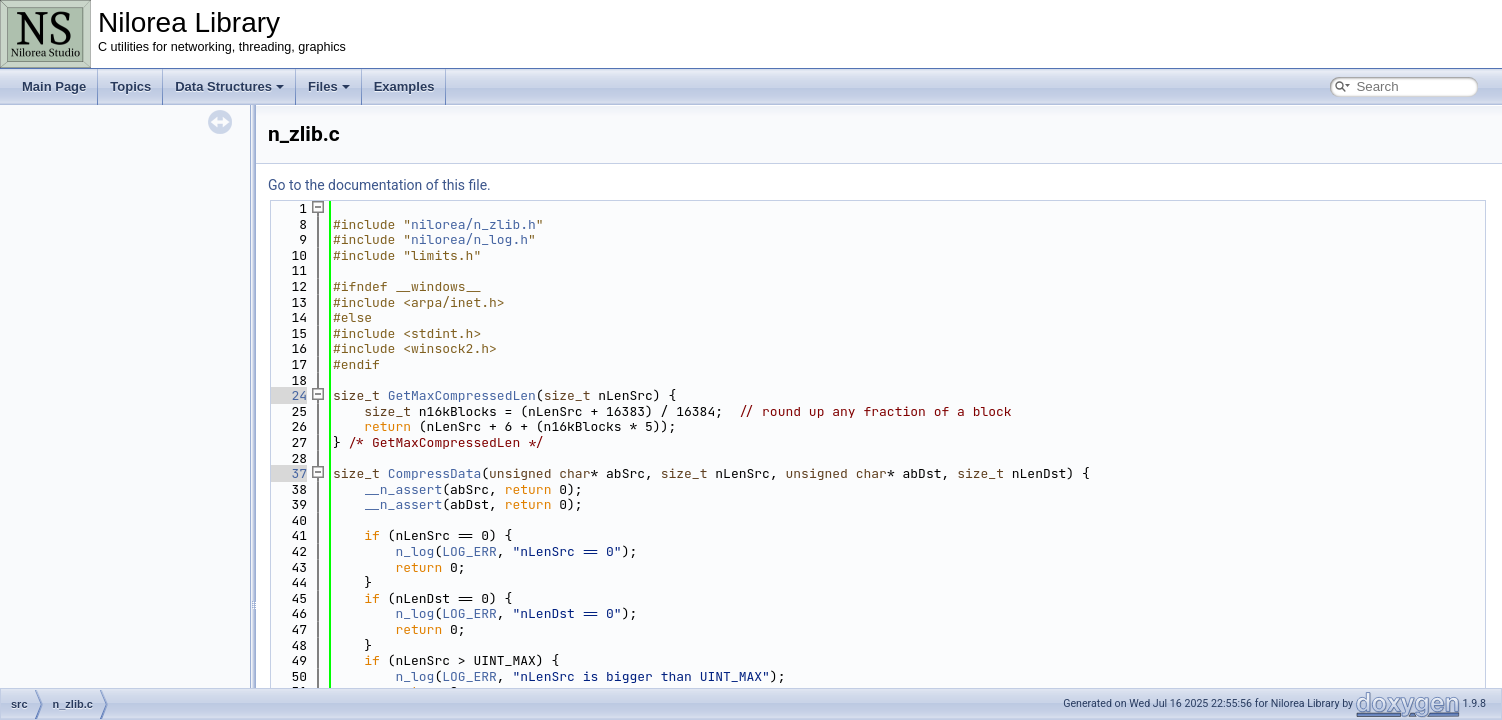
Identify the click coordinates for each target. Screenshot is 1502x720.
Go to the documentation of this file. (379, 185)
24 (287, 395)
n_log (414, 551)
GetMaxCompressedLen (462, 395)
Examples (404, 86)
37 (287, 473)
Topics (130, 86)
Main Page (54, 86)
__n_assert (403, 489)
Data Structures (229, 86)
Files (329, 86)
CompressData (435, 473)
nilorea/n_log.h (469, 239)
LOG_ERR (469, 551)
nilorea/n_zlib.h (473, 224)
